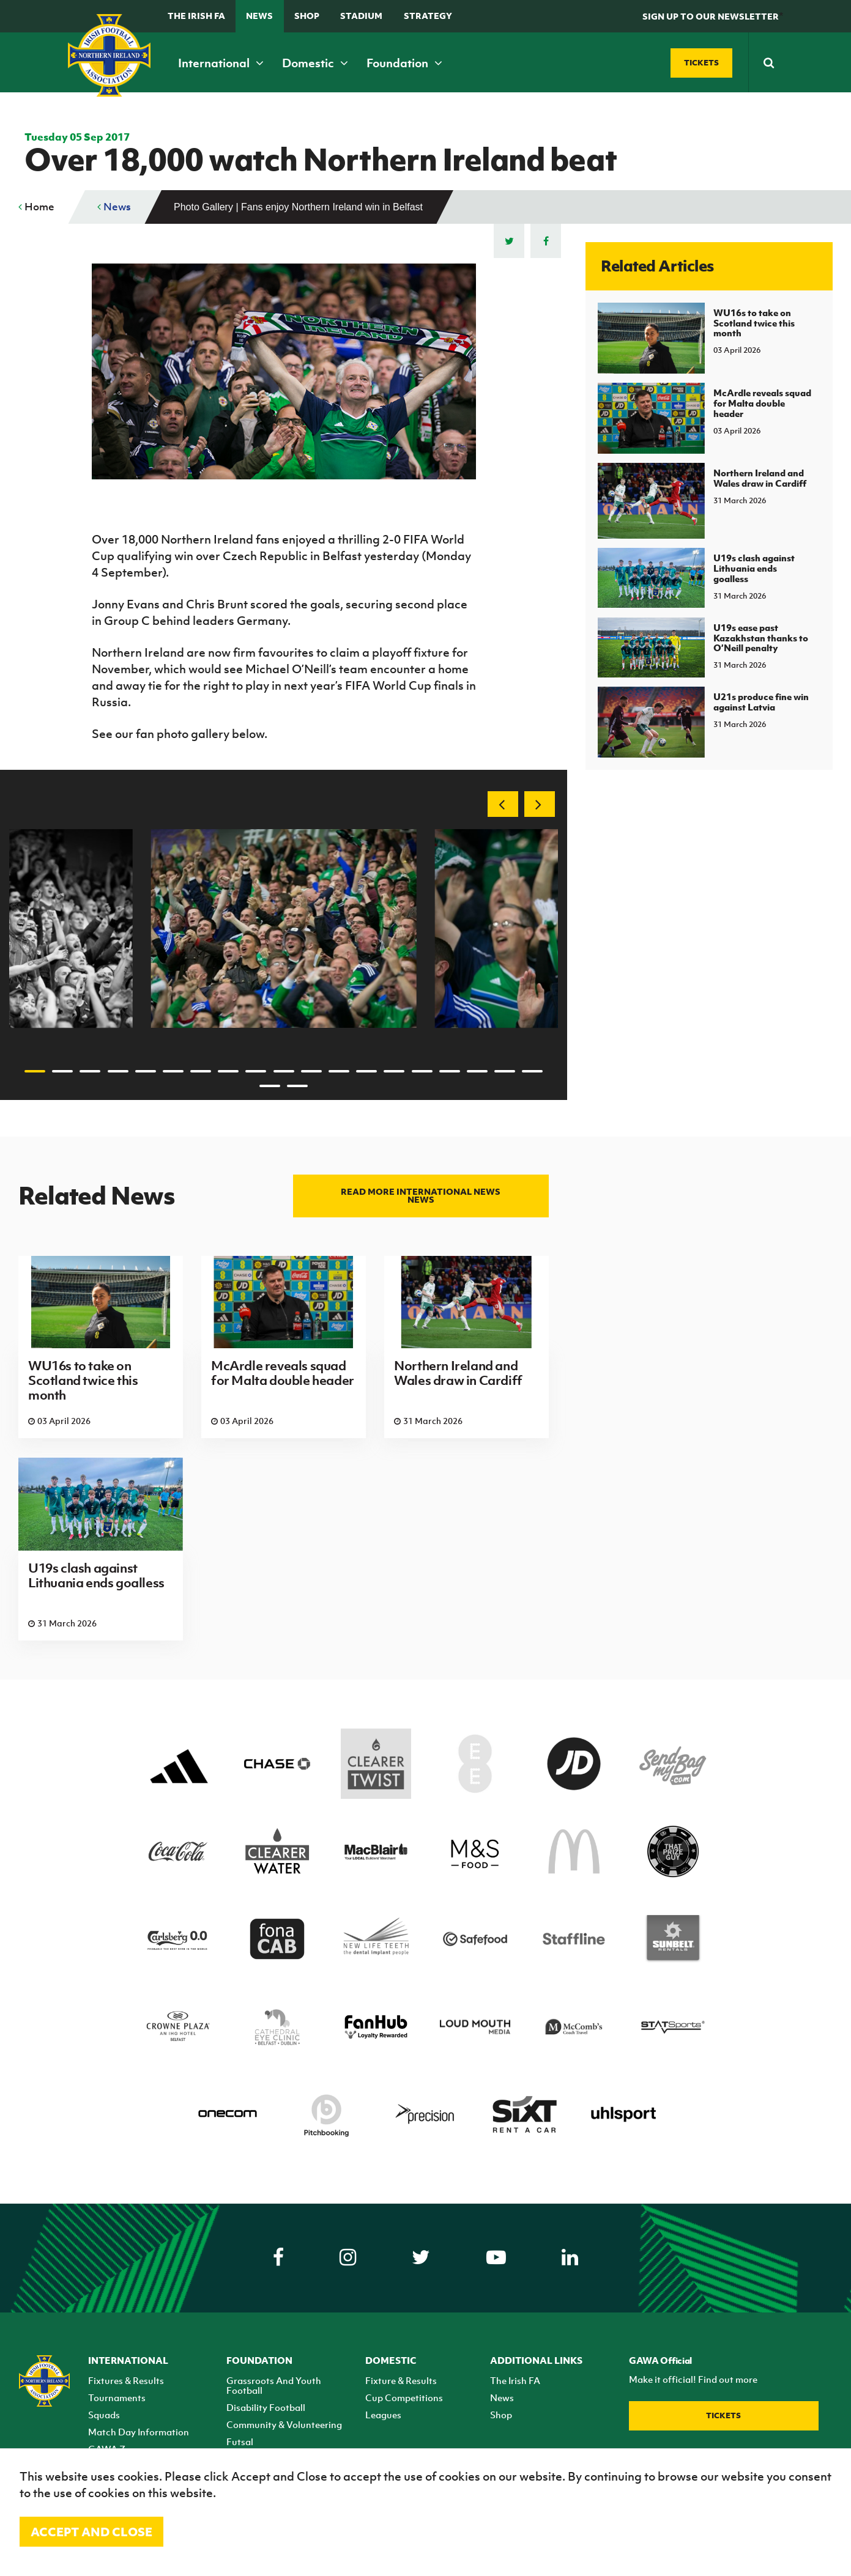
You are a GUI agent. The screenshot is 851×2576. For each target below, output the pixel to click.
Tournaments (117, 2397)
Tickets (723, 2415)
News (259, 15)
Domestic (315, 63)
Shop (306, 15)
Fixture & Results (401, 2380)
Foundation (404, 63)
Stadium (361, 15)
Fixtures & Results (126, 2380)
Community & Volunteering (284, 2424)
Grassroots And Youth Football (273, 2385)
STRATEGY (428, 15)
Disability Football (265, 2407)
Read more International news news (420, 1195)
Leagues (383, 2414)
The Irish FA (196, 15)
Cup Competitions (404, 2397)
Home (36, 206)
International (221, 63)
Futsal (239, 2441)
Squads (104, 2414)
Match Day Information (138, 2432)
